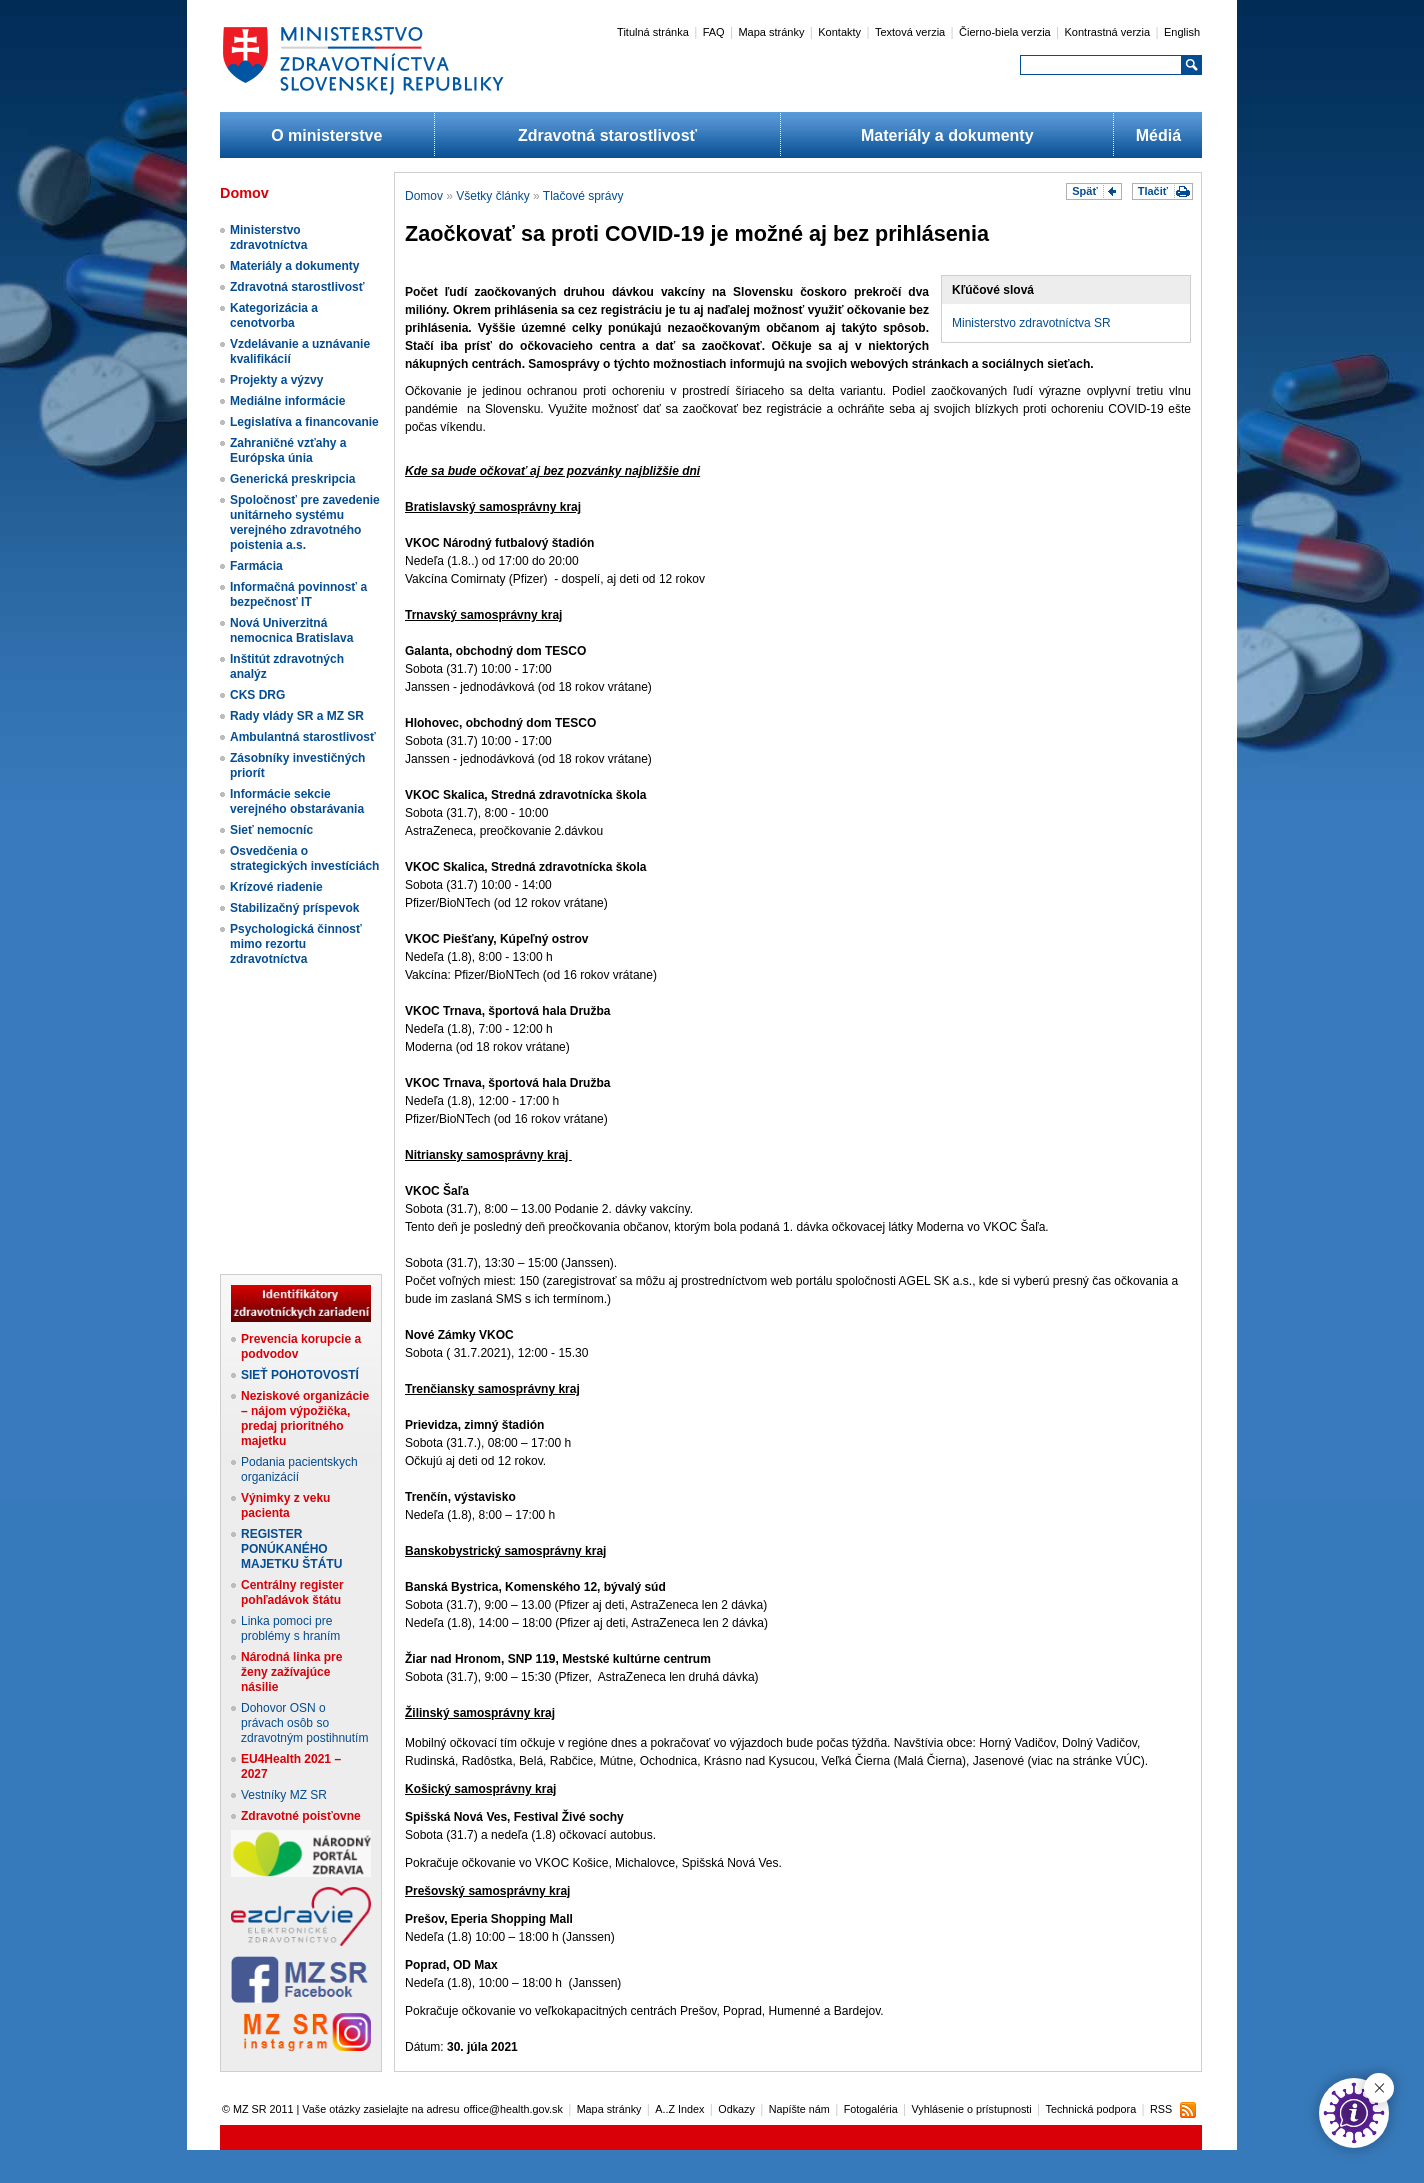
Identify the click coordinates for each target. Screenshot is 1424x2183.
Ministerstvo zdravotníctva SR (1031, 323)
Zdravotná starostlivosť (607, 135)
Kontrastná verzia (1108, 32)
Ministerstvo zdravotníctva (268, 237)
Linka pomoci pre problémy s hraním (290, 1628)
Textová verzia (910, 32)
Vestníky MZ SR (284, 1795)
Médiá (1158, 135)
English (1182, 32)
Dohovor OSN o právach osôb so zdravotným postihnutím (304, 1723)
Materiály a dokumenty (947, 135)
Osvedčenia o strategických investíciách (304, 858)
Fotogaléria (871, 2109)
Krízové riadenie (276, 887)
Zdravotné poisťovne (301, 1816)
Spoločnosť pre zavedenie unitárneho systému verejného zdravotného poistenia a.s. (305, 522)
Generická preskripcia (292, 479)
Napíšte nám (799, 2109)
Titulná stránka (653, 32)
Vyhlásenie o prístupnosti (972, 2109)
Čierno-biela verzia (1005, 32)
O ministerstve (326, 135)
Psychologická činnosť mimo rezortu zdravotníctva (296, 944)
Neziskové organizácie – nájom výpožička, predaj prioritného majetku (305, 1418)
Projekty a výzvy (276, 380)
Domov (424, 196)
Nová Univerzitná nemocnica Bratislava (291, 630)
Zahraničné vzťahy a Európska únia (288, 450)
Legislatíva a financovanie (304, 422)
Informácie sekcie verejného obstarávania (297, 801)
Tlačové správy (583, 196)
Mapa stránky (771, 32)
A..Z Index (679, 2109)
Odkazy (736, 2109)
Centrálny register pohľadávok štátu (292, 1592)
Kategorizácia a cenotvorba (274, 315)
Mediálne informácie (287, 401)
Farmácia (256, 566)
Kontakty (839, 32)
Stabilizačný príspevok (294, 908)
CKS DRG (257, 695)
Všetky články (492, 196)
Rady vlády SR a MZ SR (297, 716)
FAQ (714, 32)
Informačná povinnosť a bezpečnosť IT (298, 594)
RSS (1161, 2109)
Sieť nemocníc (271, 830)
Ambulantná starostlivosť (303, 737)
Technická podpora (1091, 2109)
